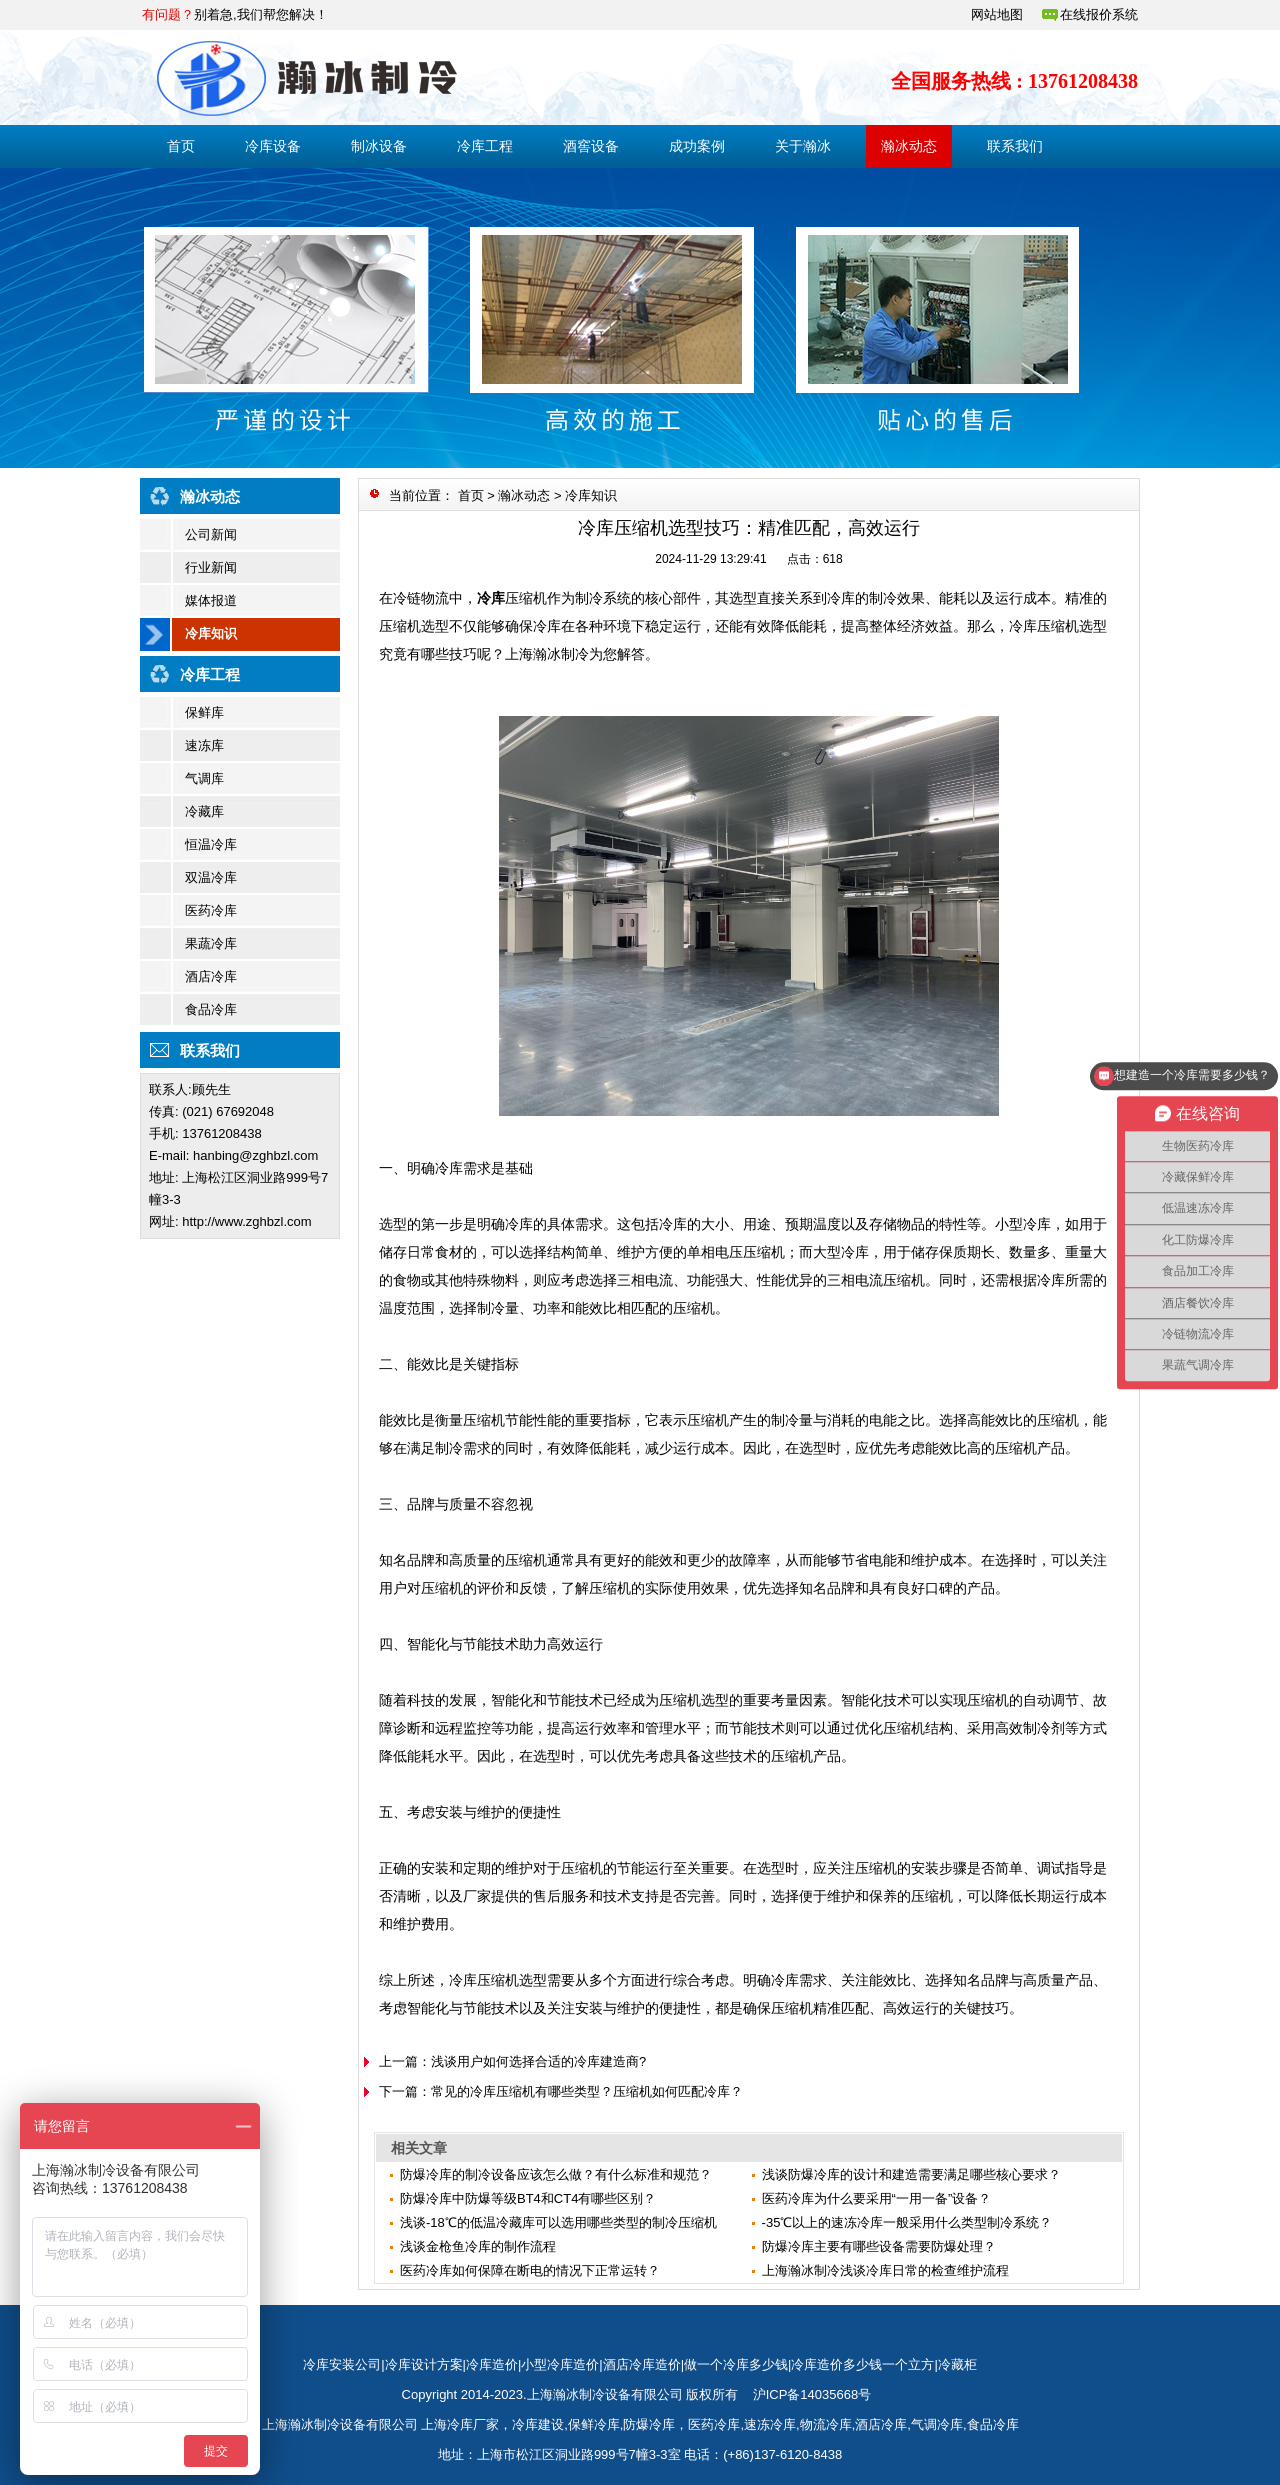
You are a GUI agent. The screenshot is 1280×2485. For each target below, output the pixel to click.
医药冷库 (211, 910)
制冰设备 (379, 146)
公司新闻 (211, 534)
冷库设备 (273, 146)
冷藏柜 (957, 2364)
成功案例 (697, 146)
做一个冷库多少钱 (736, 2364)
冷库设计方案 (424, 2364)
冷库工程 (485, 146)
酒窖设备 (591, 146)
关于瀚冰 (803, 146)
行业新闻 (211, 567)
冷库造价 (492, 2364)
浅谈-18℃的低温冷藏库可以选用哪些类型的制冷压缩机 (558, 2222)
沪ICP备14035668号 (812, 2394)
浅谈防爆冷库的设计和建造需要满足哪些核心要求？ (911, 2174)
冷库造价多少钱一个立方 (862, 2364)
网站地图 (997, 14)
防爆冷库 (649, 2424)
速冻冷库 (770, 2424)
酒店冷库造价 (642, 2364)
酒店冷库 (211, 976)
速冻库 (204, 745)
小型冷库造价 (560, 2364)
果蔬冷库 (211, 943)
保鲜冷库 (594, 2424)
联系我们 (1015, 146)
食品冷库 (211, 1009)
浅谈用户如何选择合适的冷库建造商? (538, 2061)
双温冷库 (211, 877)
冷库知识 (211, 633)
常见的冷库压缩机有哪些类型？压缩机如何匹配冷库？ (587, 2091)
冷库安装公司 (342, 2364)
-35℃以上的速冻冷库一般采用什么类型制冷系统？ (907, 2222)
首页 (181, 146)
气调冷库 (937, 2424)
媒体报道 (211, 600)
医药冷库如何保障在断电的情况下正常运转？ (530, 2270)
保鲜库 (204, 712)
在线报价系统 (1099, 14)
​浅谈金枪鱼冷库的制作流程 (478, 2246)
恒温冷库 (211, 844)
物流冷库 (826, 2424)
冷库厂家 (473, 2424)
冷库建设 (538, 2424)
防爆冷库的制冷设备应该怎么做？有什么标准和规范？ (556, 2174)
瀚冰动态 (909, 146)
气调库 (204, 778)
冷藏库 (204, 811)
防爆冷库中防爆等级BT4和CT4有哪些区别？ (528, 2198)
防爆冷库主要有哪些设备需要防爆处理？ (879, 2246)
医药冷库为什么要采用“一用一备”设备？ (877, 2198)
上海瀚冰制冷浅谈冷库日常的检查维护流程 (885, 2270)
